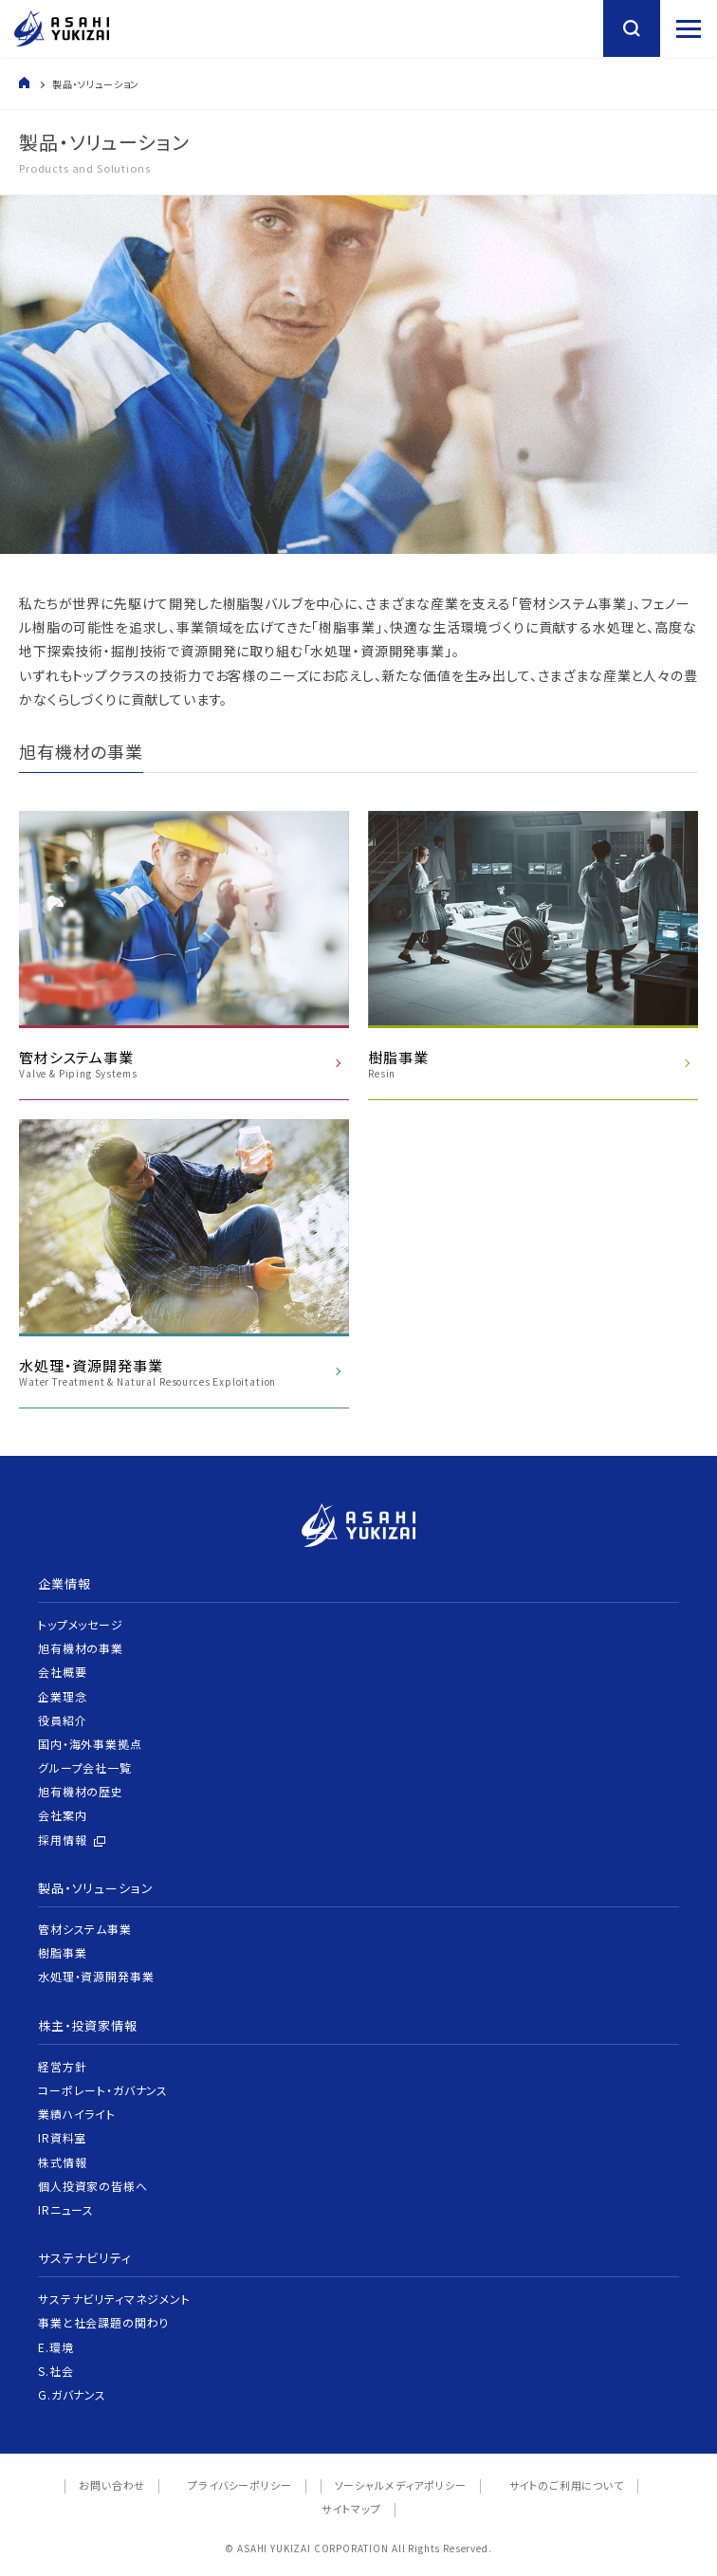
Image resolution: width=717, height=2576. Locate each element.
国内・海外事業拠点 (90, 1744)
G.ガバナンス (72, 2394)
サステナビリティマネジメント (114, 2299)
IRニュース (66, 2209)
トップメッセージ (80, 1624)
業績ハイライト (77, 2114)
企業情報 (64, 1583)
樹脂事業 (62, 1952)
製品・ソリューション (95, 1888)
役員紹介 (62, 1720)
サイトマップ (351, 2508)
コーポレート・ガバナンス (103, 2090)
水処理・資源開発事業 (96, 1976)
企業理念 (62, 1696)
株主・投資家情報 (88, 2025)
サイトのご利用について (566, 2485)
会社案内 (62, 1815)
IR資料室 (62, 2137)
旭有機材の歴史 (80, 1791)
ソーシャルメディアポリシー (401, 2485)
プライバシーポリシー (239, 2485)
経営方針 (62, 2066)
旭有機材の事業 (80, 1648)
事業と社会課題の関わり (103, 2322)
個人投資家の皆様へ (93, 2186)
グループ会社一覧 (85, 1767)
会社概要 (62, 1672)
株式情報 (62, 2162)
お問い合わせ (112, 2485)
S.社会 (55, 2371)
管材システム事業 (85, 1929)
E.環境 (55, 2347)
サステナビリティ (85, 2258)
